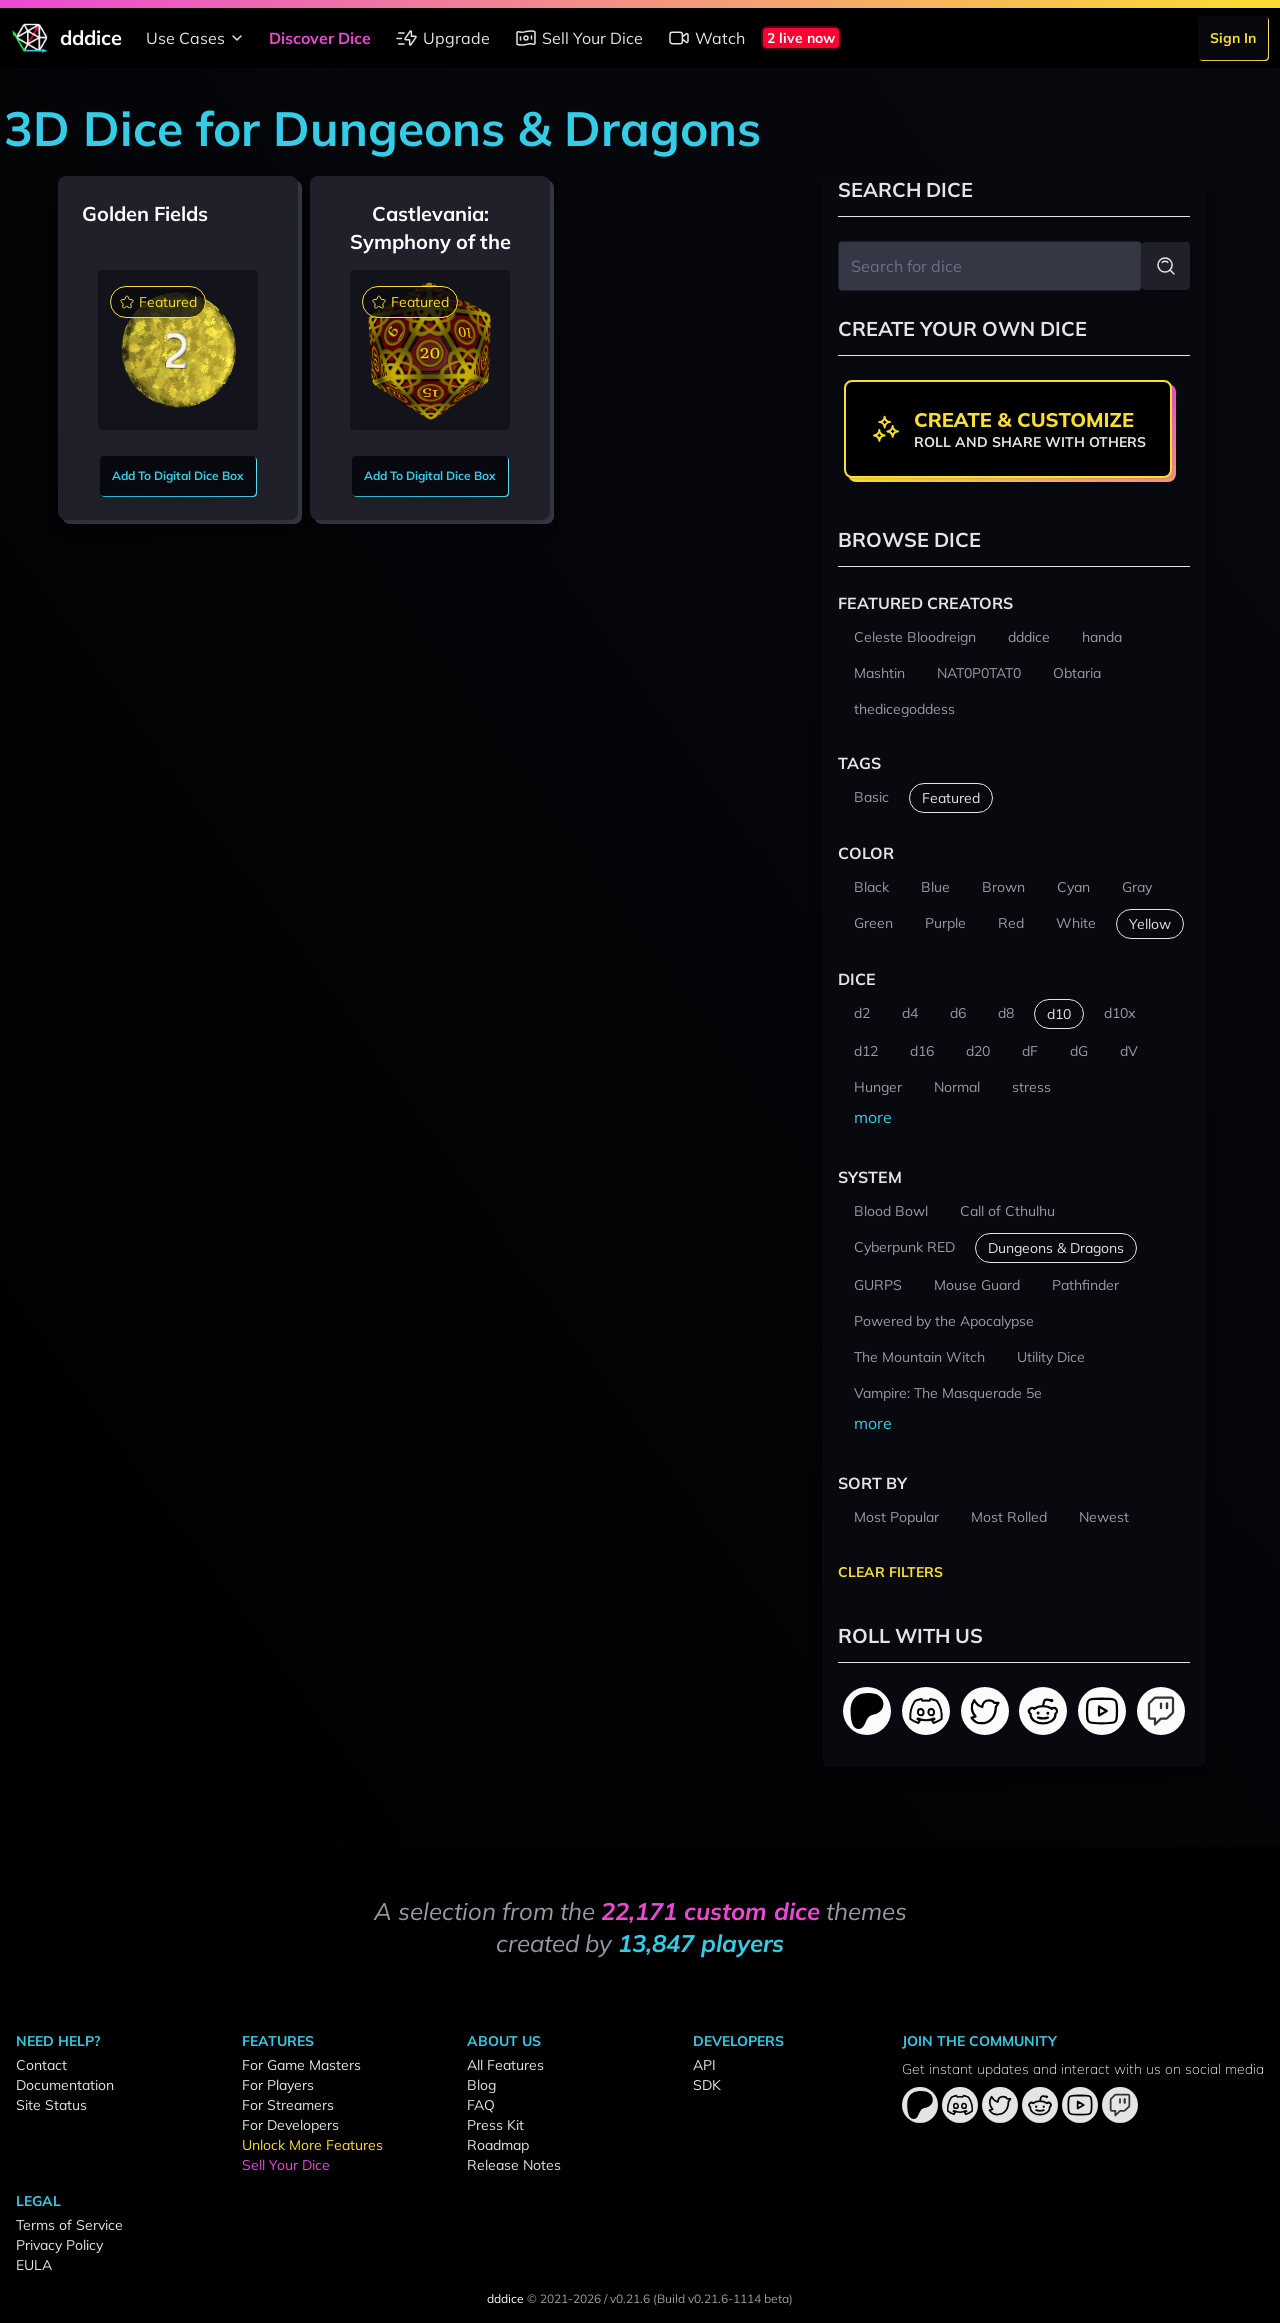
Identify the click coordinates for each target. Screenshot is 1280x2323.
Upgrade (442, 38)
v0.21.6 (630, 2298)
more (873, 1117)
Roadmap (498, 2145)
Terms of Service (69, 2225)
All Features (505, 2065)
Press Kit (495, 2125)
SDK (707, 2085)
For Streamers (288, 2105)
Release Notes (514, 2165)
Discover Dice (320, 38)
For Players (278, 2085)
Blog (481, 2085)
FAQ (481, 2105)
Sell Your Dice (578, 38)
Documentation (65, 2085)
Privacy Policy (59, 2245)
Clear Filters (890, 1572)
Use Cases (197, 38)
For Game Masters (301, 2065)
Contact (41, 2065)
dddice (505, 2298)
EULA (34, 2265)
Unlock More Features (312, 2145)
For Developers (290, 2125)
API (704, 2065)
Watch (706, 38)
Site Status (51, 2105)
